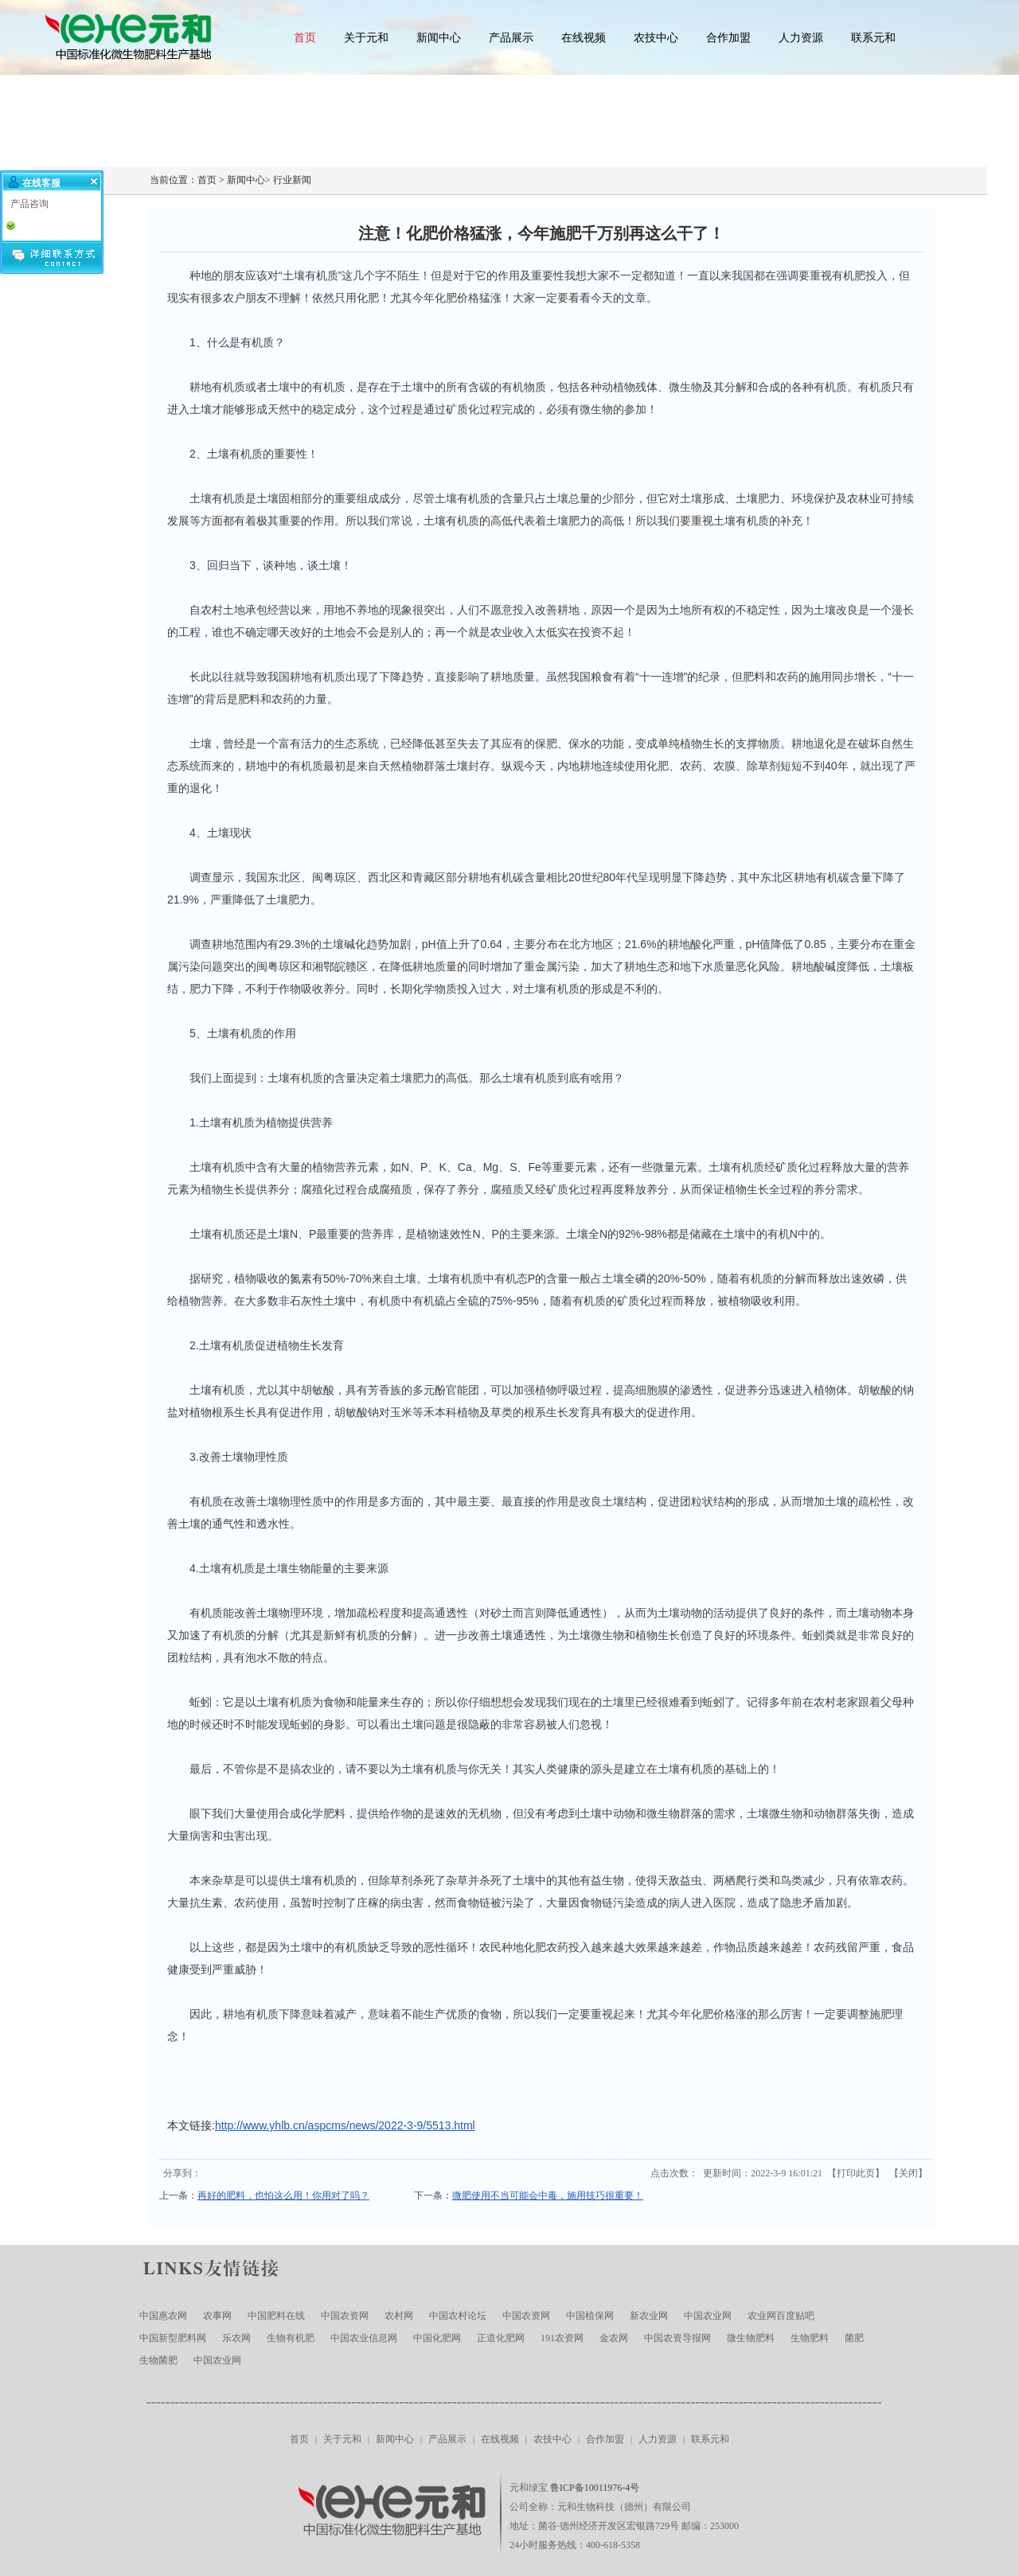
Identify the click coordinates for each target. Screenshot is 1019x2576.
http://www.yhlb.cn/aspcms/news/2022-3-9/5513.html (345, 2125)
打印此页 (856, 2173)
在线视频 (583, 38)
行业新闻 (292, 179)
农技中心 (656, 38)
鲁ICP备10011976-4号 (594, 2487)
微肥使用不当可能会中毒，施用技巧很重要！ (547, 2195)
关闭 (908, 2173)
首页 (305, 38)
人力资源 (801, 38)
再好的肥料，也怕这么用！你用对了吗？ (283, 2195)
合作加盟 (728, 38)
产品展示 (511, 38)
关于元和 (366, 38)
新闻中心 (438, 38)
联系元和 (873, 38)
